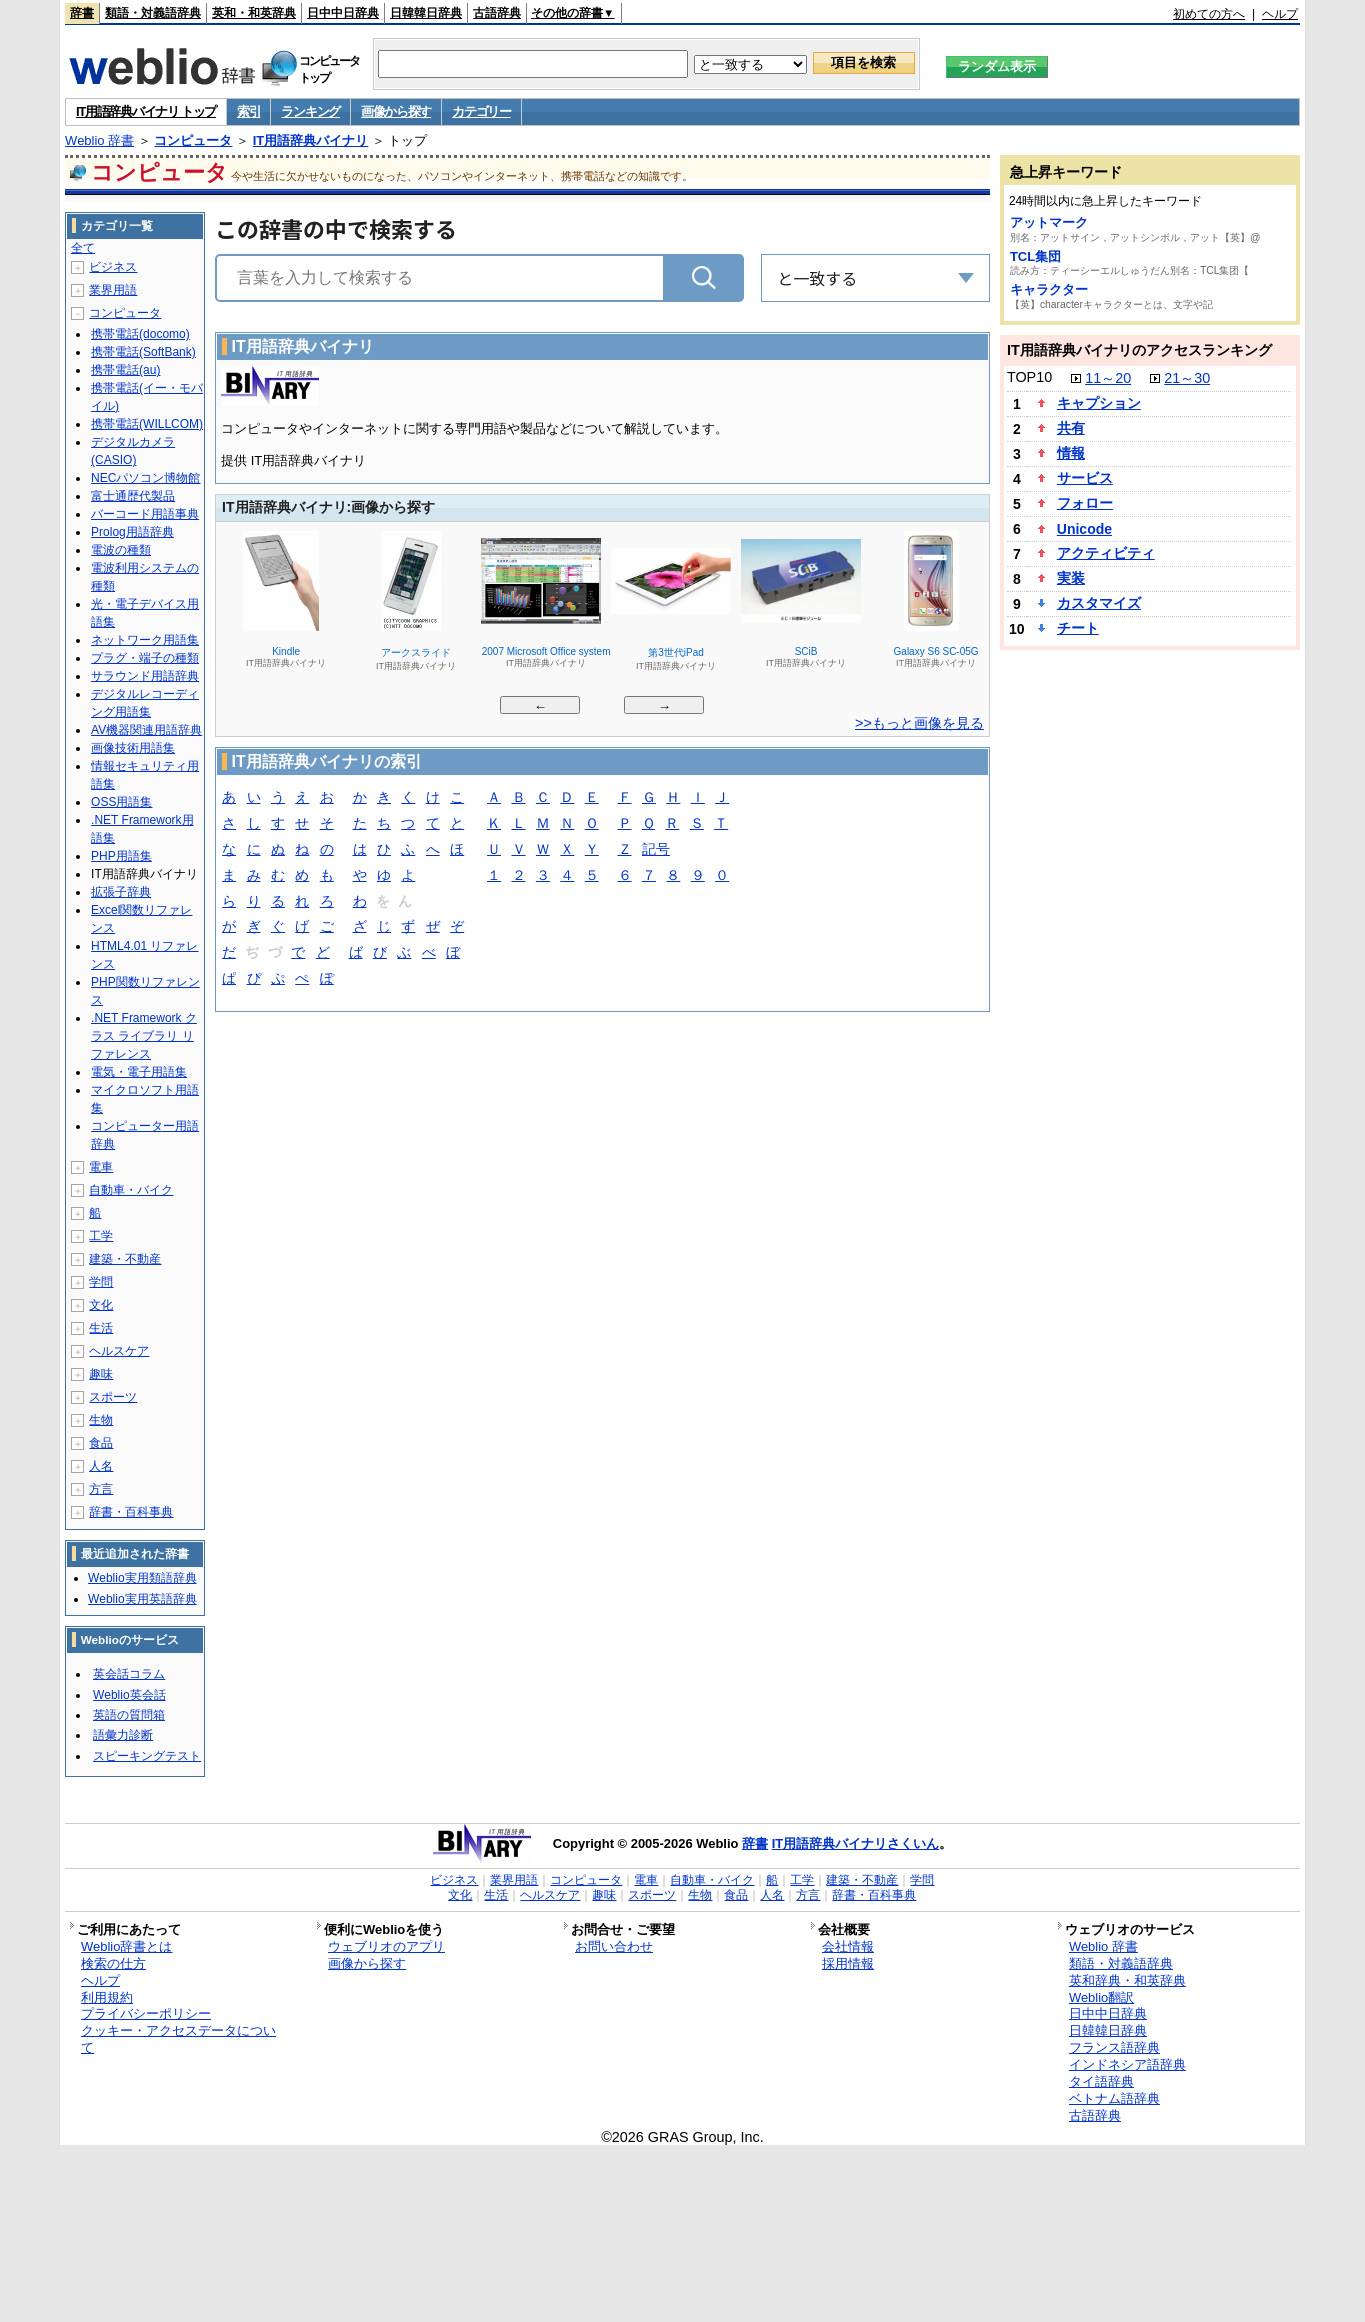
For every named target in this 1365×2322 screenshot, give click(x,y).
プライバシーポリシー (146, 2013)
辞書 (82, 13)
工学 (101, 1236)
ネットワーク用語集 (145, 640)
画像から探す (396, 111)
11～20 (1108, 378)
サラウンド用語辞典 (145, 676)
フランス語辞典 (1114, 2047)
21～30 (1187, 378)
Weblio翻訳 (1101, 1997)
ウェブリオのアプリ (386, 1946)
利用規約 (107, 1997)
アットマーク (1049, 222)
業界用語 (113, 290)
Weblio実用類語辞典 (142, 1578)
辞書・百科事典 (131, 1512)
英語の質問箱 (129, 1715)
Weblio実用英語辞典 (142, 1599)
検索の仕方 (113, 1963)
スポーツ (113, 1397)
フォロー (1085, 503)
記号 (656, 850)
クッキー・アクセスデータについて (178, 2039)
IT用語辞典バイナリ (311, 140)
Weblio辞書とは (126, 1946)
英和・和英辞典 (254, 13)
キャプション (1099, 403)
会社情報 (848, 1946)
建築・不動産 (125, 1259)
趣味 (101, 1374)
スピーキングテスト (147, 1756)
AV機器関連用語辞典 (146, 730)
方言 (101, 1489)
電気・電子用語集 (139, 1072)
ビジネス (113, 267)
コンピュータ (193, 140)
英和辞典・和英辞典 (1127, 1980)
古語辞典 (497, 13)
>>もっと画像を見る (919, 723)
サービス (1085, 478)
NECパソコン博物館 (145, 478)
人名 (101, 1466)
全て (83, 248)
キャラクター (1049, 289)
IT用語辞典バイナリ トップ (146, 111)
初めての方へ (1209, 14)
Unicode (1084, 529)
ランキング (310, 111)
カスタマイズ (1099, 603)
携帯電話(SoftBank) (143, 352)
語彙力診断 (123, 1735)
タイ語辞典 (1101, 2081)
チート (1078, 628)
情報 (1071, 453)
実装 (1071, 578)
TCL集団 (1035, 256)
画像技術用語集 (133, 748)
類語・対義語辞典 (153, 13)
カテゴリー (481, 111)
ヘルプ (1280, 14)
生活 (101, 1328)
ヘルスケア (119, 1351)
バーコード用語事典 (145, 514)
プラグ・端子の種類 (145, 658)
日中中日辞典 (343, 13)
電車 (101, 1167)
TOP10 (1029, 377)
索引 (248, 111)
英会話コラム (129, 1674)
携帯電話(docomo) (140, 334)
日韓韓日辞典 (426, 13)
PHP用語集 (121, 856)
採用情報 (848, 1963)
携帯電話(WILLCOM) (147, 424)
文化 (101, 1305)
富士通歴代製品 (133, 496)
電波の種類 (121, 550)
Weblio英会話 (129, 1695)
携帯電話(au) (125, 370)
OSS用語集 (121, 802)
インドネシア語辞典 (1127, 2064)
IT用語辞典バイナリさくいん (856, 1843)
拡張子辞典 (121, 892)
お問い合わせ (614, 1946)
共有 (1071, 428)
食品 (101, 1443)
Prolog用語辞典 (132, 532)
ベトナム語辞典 (1114, 2098)
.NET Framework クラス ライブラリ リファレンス (144, 1036)
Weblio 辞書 (99, 140)
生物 (101, 1420)
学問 (101, 1282)
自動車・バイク (131, 1190)
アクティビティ (1106, 553)
